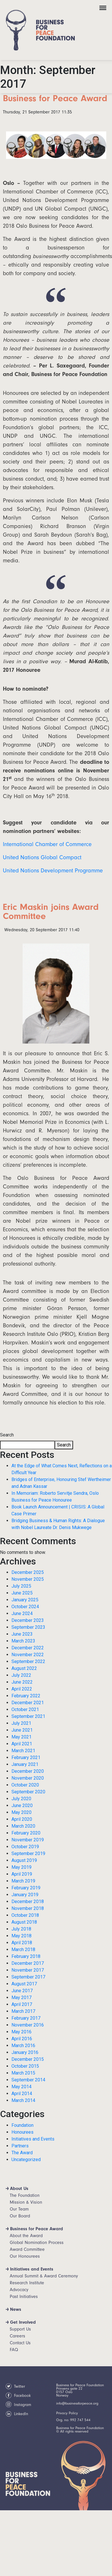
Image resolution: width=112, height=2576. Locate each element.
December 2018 (27, 1901)
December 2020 (27, 1771)
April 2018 (21, 1942)
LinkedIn (17, 2414)
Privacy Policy (67, 2413)
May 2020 (21, 1812)
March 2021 (23, 1750)
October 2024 (25, 1606)
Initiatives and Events (32, 2139)
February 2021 (25, 1757)
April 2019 (21, 1874)
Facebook (18, 2396)
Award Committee (27, 2249)
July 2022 (21, 1675)
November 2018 (27, 1908)
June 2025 (22, 1593)
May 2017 (21, 1997)
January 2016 (24, 2052)
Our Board (20, 2216)
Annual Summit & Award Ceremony (44, 2276)
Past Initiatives (24, 2296)
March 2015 (23, 2073)
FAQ (14, 2349)
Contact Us (20, 2342)
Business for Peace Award (36, 2228)
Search (7, 1435)
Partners (20, 2146)
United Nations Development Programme (53, 870)
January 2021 (24, 1764)
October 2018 (25, 1915)
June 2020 (22, 1805)
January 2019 (24, 1894)
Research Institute (27, 2282)
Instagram (18, 2405)
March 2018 (23, 1949)
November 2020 (27, 1778)
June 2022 (22, 1682)
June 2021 (22, 1730)
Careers (17, 2336)
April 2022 (21, 1689)
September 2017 (28, 1977)
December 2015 (27, 2059)
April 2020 (21, 1819)
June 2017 (22, 1990)
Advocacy (19, 2289)
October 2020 (25, 1785)
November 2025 (27, 1579)
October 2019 (25, 1846)
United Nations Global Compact (42, 857)
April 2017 (21, 2004)
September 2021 (28, 1716)
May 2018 (21, 1936)
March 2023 (23, 1641)
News (15, 2309)
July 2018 (21, 1929)
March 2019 (23, 1881)
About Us (19, 2188)
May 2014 (21, 2086)
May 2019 (21, 1867)
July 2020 (21, 1798)
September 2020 (28, 1791)
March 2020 (23, 1826)
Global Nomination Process (37, 2242)
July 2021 (21, 1723)
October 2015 (25, 2066)
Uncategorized (26, 2159)
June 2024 (22, 1613)
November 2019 (27, 1839)
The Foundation (25, 2195)
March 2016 (23, 2045)
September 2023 (28, 1627)
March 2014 (23, 2100)
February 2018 (25, 1956)
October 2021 (25, 1709)
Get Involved (23, 2322)
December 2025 (27, 1572)
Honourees (22, 2132)
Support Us (20, 2329)
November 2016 (27, 2025)
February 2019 (25, 1887)
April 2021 (21, 1743)
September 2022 (28, 1661)
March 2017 (23, 2011)
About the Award (26, 2235)
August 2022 (24, 1668)
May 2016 (21, 2032)
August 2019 (24, 1860)
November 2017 (27, 1970)
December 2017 (27, 1963)
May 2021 (21, 1737)
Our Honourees (25, 2256)
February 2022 (25, 1695)
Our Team (19, 2209)
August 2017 (24, 1984)
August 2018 (24, 1922)
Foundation (22, 2125)
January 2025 (24, 1599)
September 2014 (28, 2080)
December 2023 (27, 1620)
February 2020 (25, 1833)
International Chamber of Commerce (47, 844)
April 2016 (21, 2038)
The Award (22, 2152)
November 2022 (27, 1654)
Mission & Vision (26, 2202)
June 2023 (22, 1634)
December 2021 (27, 1702)
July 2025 (21, 1586)
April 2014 (21, 2093)
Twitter (15, 2386)
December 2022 (27, 1647)
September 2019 (28, 1853)
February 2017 (25, 2018)
